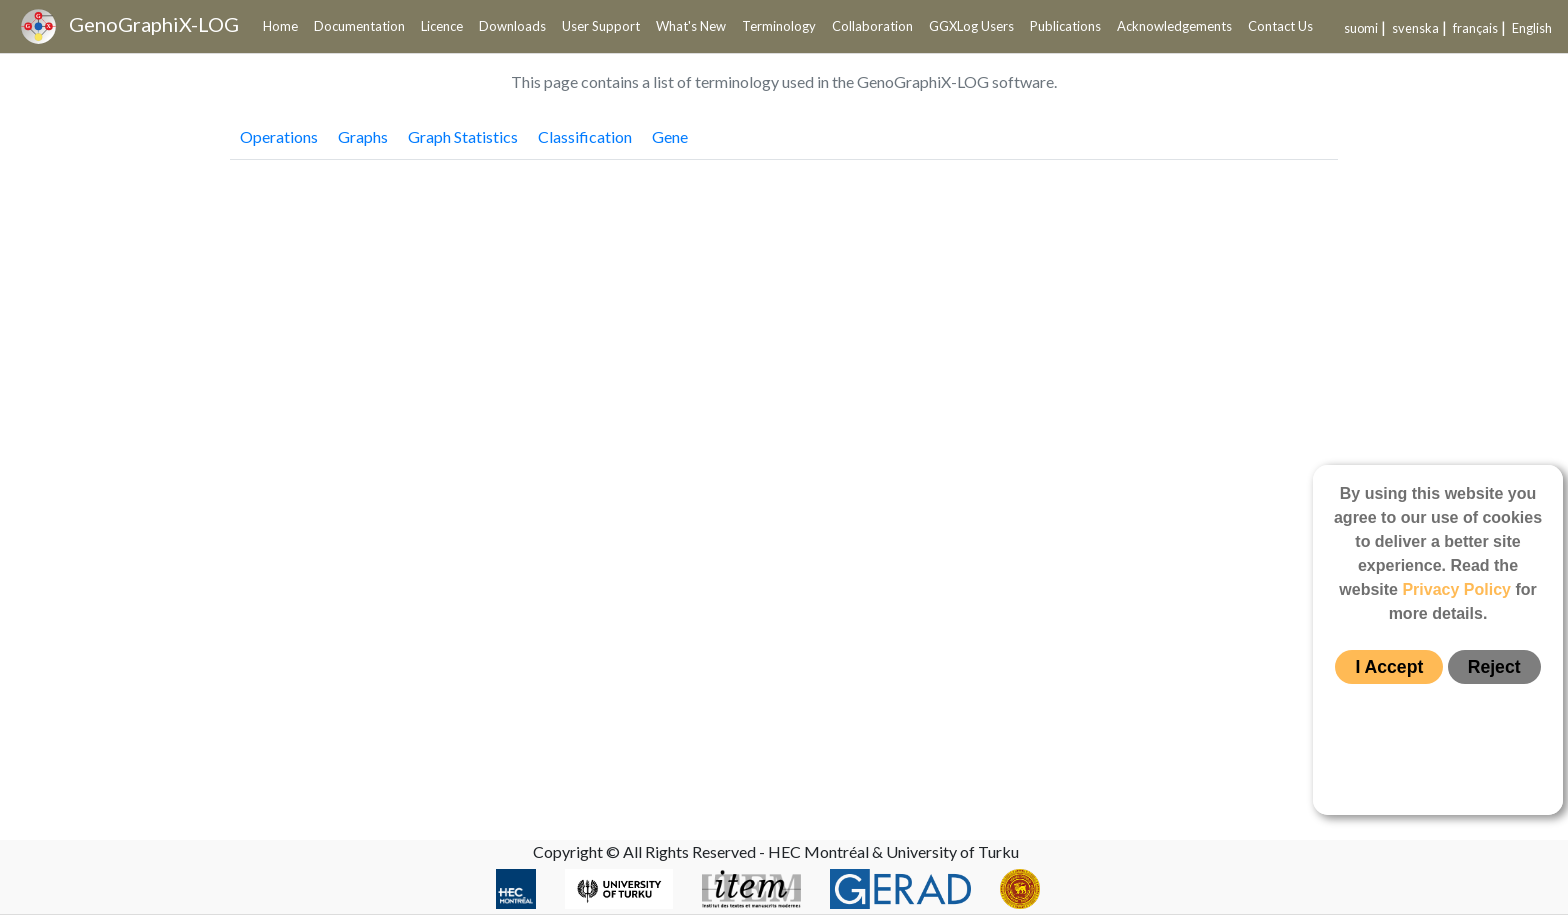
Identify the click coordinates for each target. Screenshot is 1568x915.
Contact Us (1280, 26)
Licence (442, 26)
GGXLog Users (971, 26)
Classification (585, 136)
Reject (1494, 667)
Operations (279, 136)
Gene (670, 136)
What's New (691, 26)
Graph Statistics (463, 136)
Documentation (359, 26)
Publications (1065, 26)
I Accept (1389, 667)
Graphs (363, 136)
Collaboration (872, 26)
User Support (601, 26)
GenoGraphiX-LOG (130, 26)
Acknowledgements (1174, 26)
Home (280, 26)
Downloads (512, 26)
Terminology (779, 26)
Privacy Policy (1456, 589)
